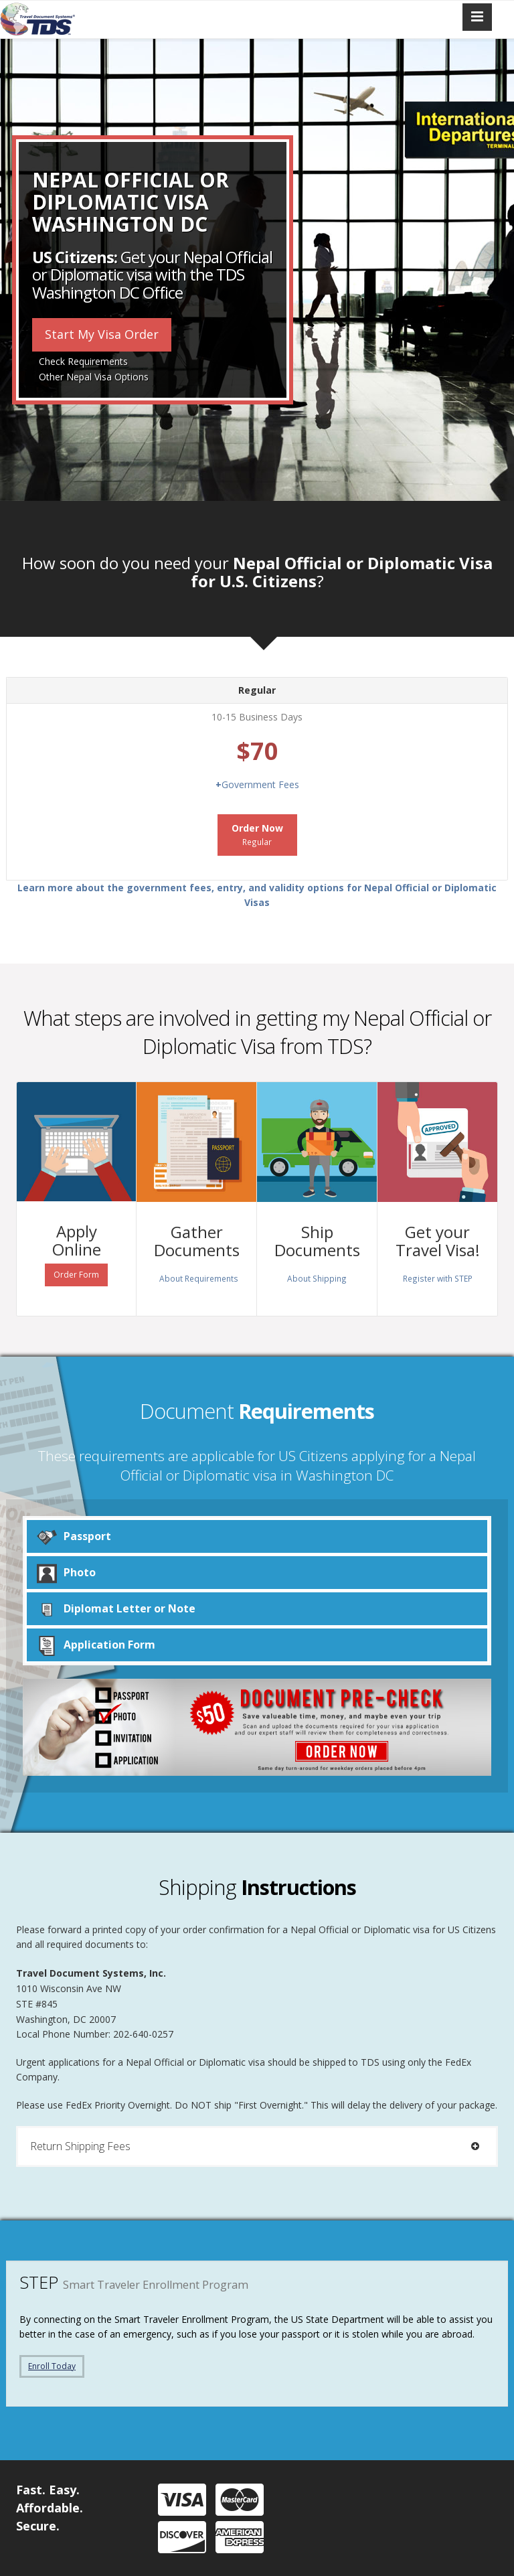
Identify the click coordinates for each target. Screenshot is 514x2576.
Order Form (76, 1274)
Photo (66, 1573)
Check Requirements (83, 361)
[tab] (257, 2146)
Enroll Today (52, 2366)
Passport (74, 1536)
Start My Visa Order (102, 334)
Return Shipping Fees (257, 2146)
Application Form (96, 1645)
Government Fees (257, 784)
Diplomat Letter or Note (116, 1609)
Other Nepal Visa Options (94, 376)
